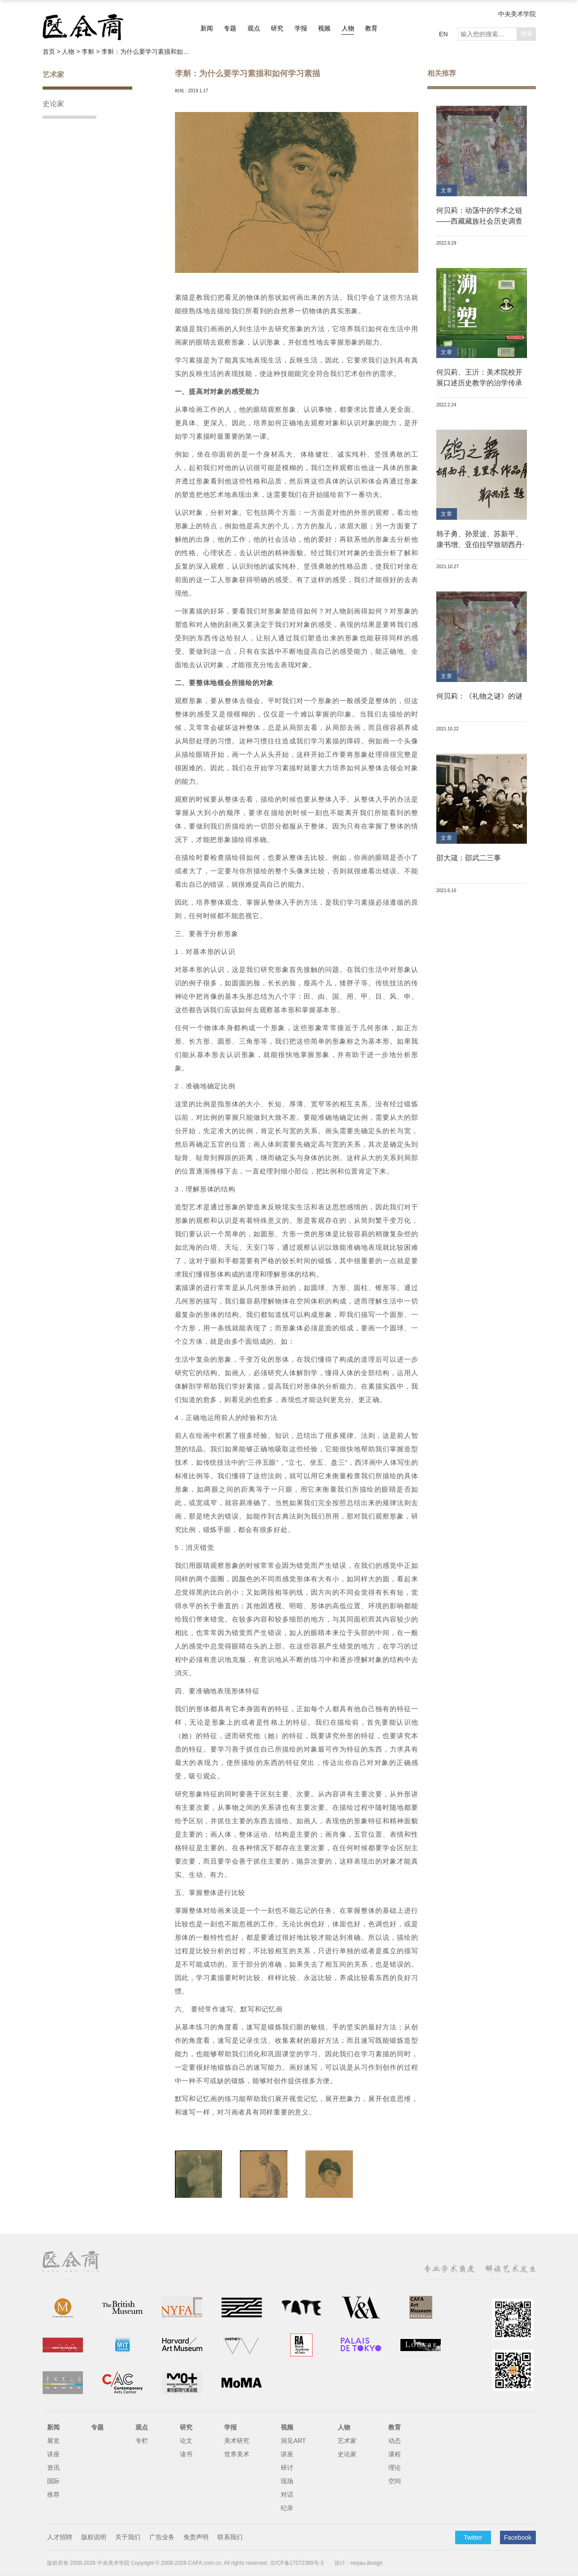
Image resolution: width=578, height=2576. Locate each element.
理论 (394, 2467)
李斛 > (91, 51)
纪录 (287, 2507)
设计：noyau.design (358, 2563)
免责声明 (196, 2537)
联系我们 (230, 2537)
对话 (287, 2494)
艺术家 (53, 74)
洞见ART (293, 2440)
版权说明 (93, 2537)
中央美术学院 (517, 13)
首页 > (52, 51)
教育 (371, 28)
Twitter (473, 2537)
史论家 (53, 104)
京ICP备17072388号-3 (297, 2563)
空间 (394, 2481)
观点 (254, 28)
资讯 (53, 2467)
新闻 (206, 28)
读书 (186, 2454)
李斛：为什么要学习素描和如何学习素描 (146, 51)
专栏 (141, 2440)
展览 (53, 2440)
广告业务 (161, 2537)
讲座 (53, 2454)
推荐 (53, 2494)
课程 (394, 2454)
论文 (186, 2440)
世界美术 (236, 2454)
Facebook (517, 2537)
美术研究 (236, 2440)
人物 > (72, 51)
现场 (287, 2481)
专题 (230, 28)
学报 (301, 28)
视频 (324, 28)
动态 (394, 2440)
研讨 (287, 2467)
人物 (348, 28)
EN (443, 34)
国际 (53, 2481)
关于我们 (127, 2537)
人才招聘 (59, 2537)
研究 (277, 28)
